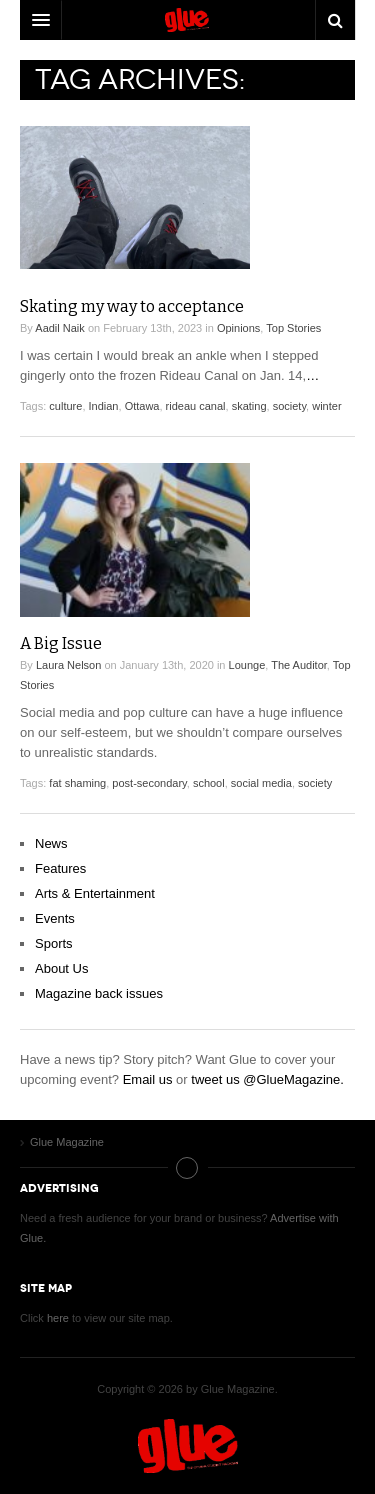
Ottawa (142, 406)
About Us (61, 968)
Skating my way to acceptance (132, 306)
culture (65, 406)
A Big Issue (61, 643)
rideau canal (196, 406)
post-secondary (149, 783)
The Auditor (299, 665)
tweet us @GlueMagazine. (267, 1079)
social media (261, 783)
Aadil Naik (60, 328)
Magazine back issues (99, 993)
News (51, 843)
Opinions (238, 328)
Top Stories (293, 328)
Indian (104, 406)
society (289, 406)
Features (60, 868)
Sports (54, 943)
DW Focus (187, 20)
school (209, 783)
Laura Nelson (68, 665)
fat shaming (77, 783)
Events (55, 918)
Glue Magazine (188, 1446)
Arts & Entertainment (95, 893)
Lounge (247, 665)
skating (249, 406)
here (58, 1318)
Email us (148, 1079)
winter (326, 406)
